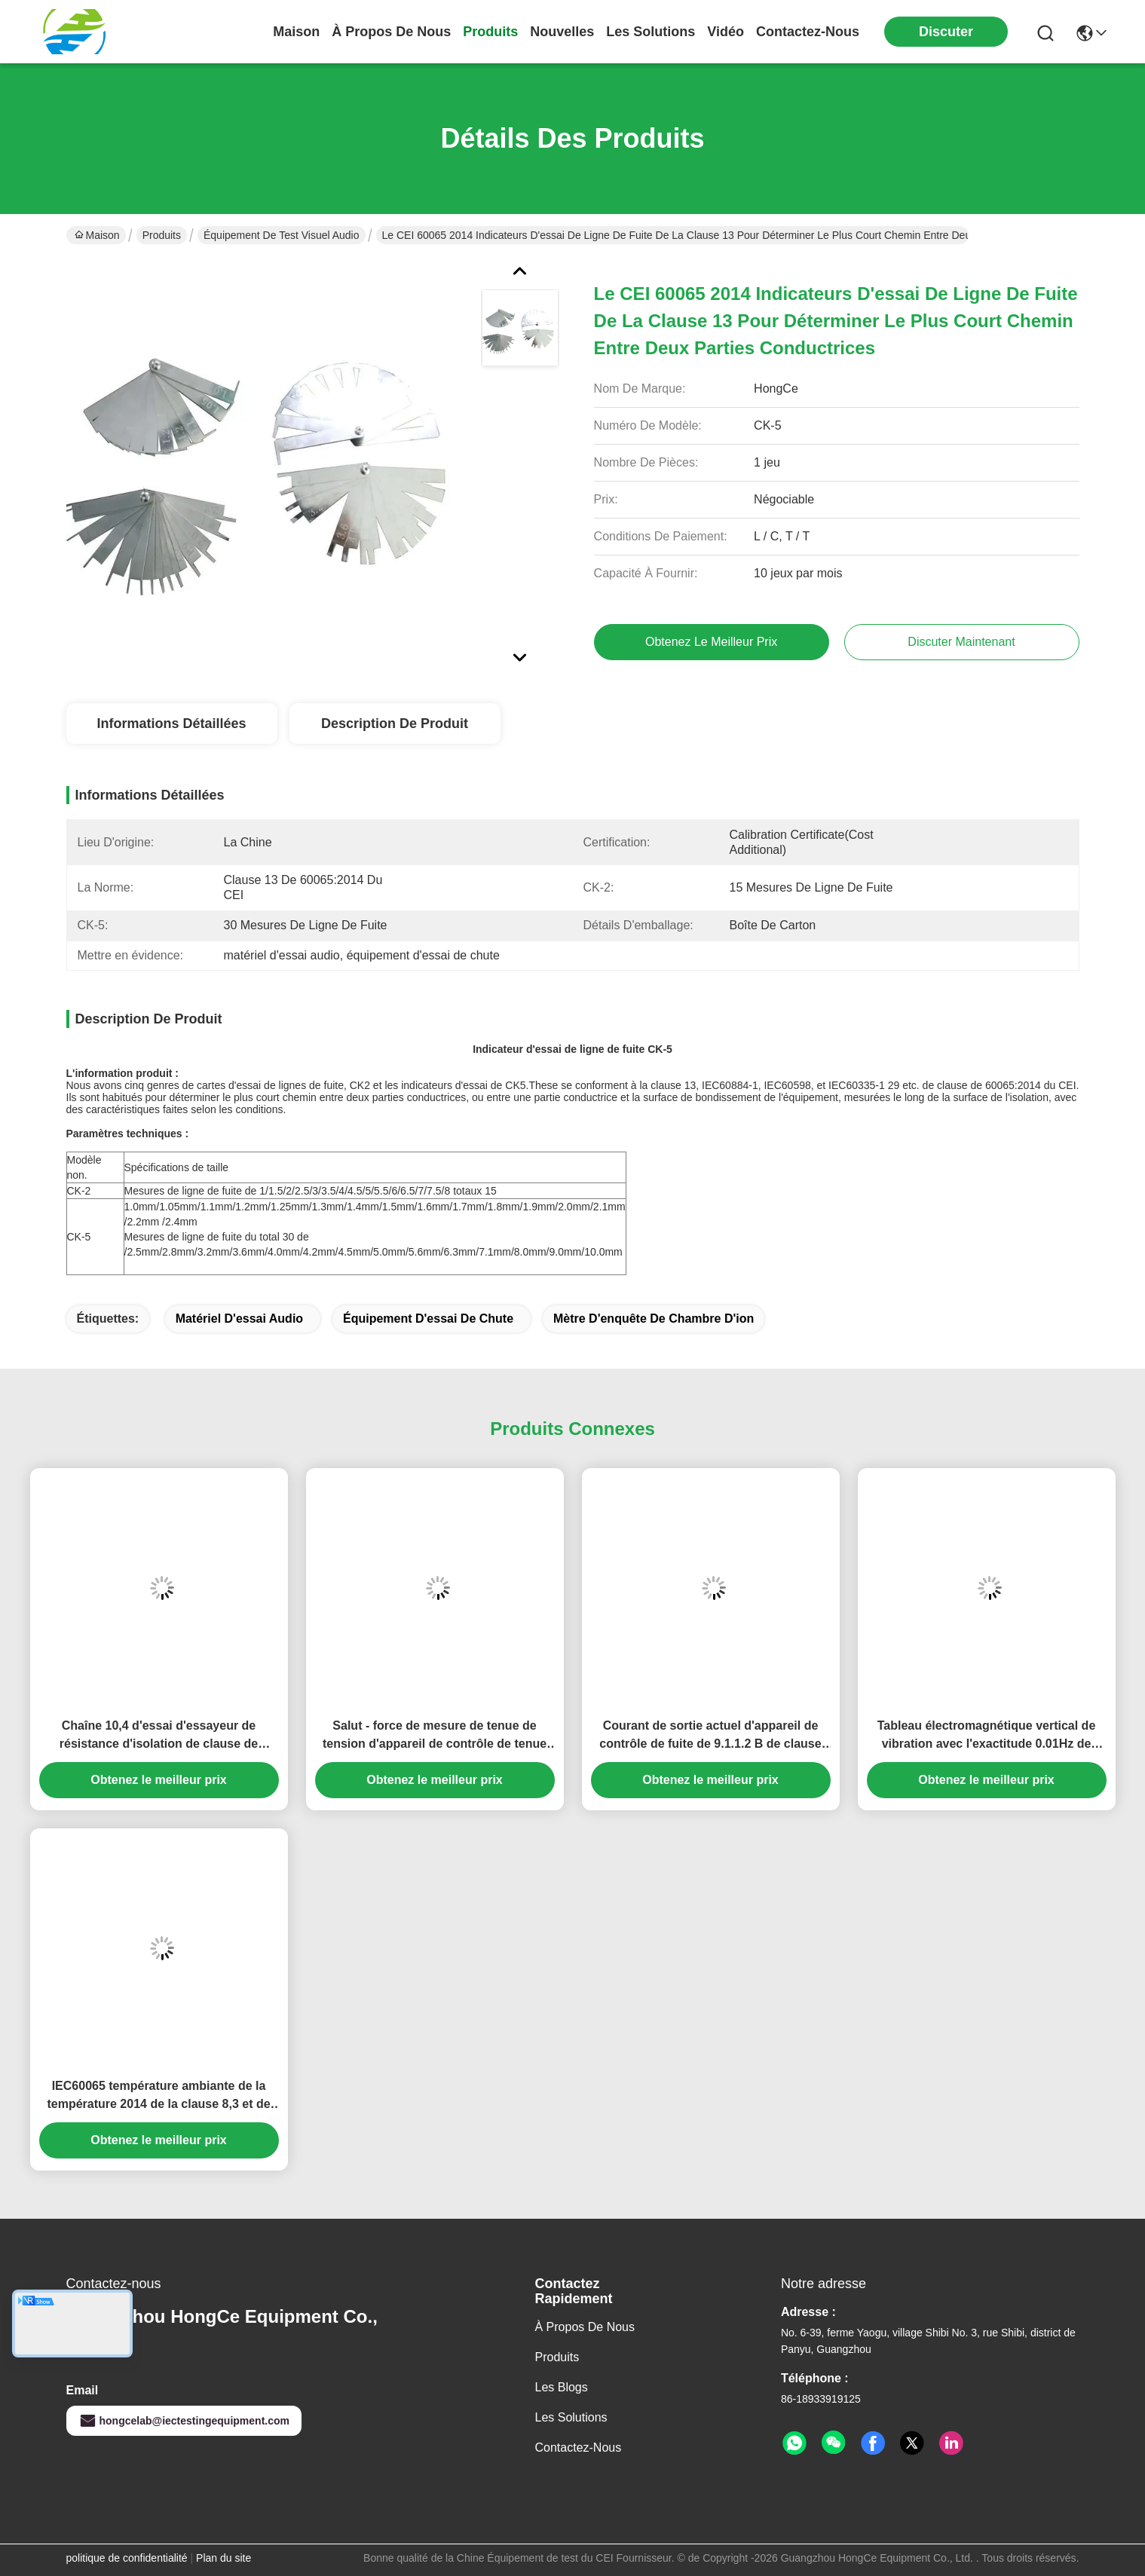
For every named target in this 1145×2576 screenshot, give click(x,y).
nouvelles (562, 31)
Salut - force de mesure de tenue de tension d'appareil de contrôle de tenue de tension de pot (434, 1736)
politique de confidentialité (127, 2558)
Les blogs (561, 2387)
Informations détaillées (171, 723)
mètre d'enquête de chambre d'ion (653, 1318)
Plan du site (223, 2558)
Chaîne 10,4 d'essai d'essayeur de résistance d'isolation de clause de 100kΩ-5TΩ (159, 1736)
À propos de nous (391, 31)
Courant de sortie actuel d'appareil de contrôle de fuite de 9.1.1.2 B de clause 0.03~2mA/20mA (710, 1736)
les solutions (650, 31)
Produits (161, 235)
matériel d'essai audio (239, 1318)
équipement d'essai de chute (428, 1318)
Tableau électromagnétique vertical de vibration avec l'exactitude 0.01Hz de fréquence (986, 1736)
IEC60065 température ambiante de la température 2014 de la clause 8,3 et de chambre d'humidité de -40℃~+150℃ (158, 2096)
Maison (296, 31)
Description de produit (394, 723)
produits (490, 31)
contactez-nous (807, 31)
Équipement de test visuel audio (282, 235)
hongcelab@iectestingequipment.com (183, 2420)
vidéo (725, 31)
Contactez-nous (578, 2447)
